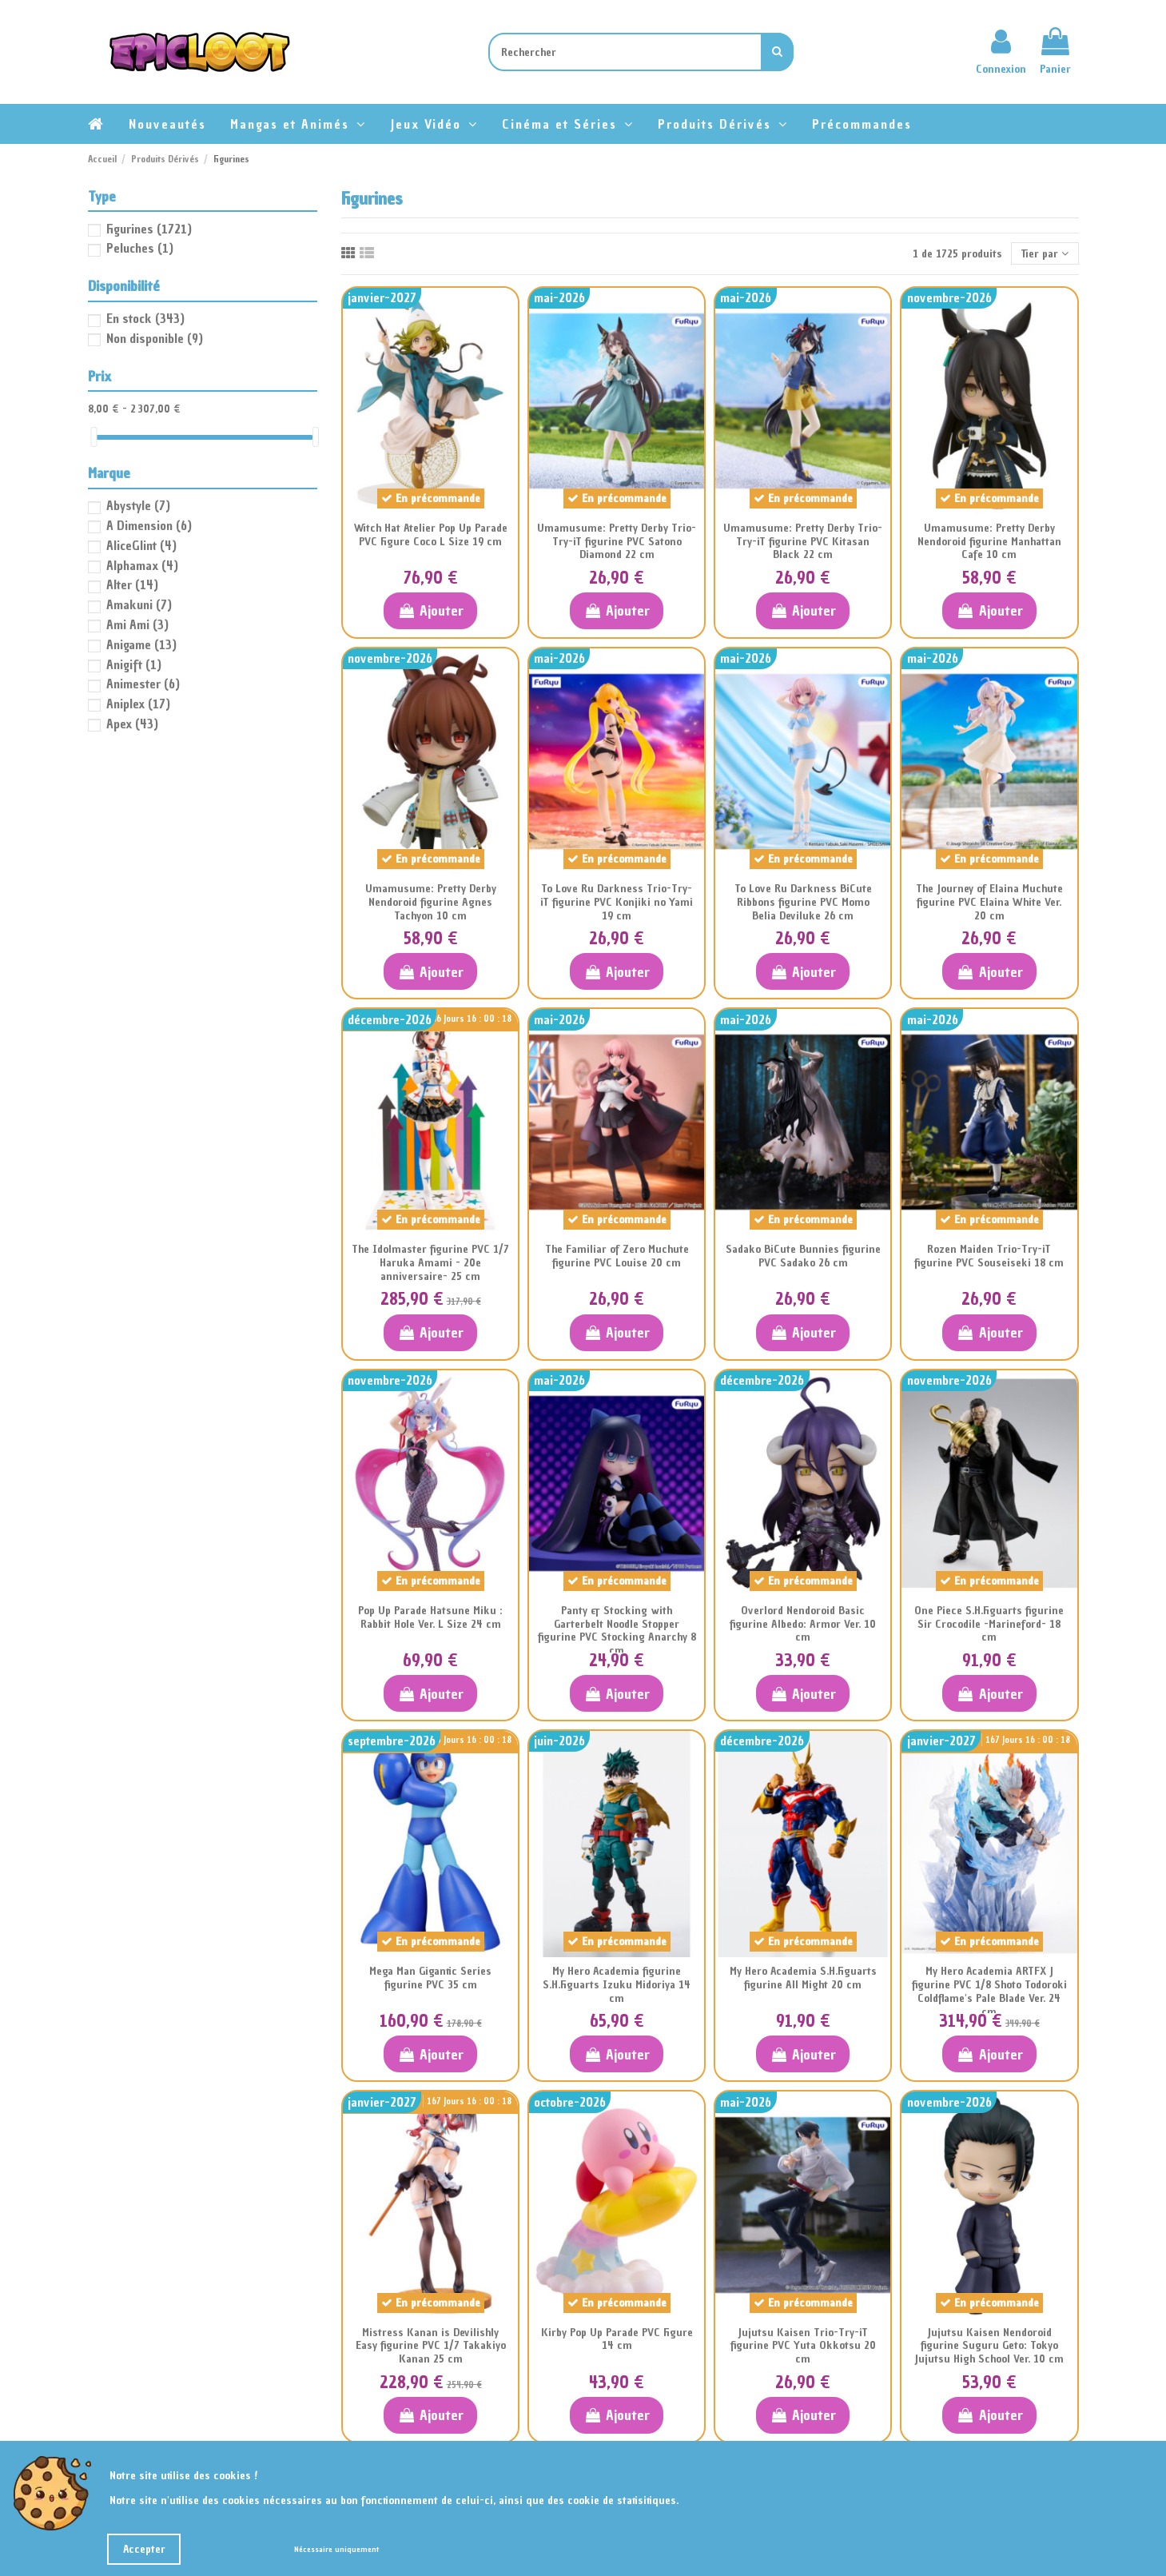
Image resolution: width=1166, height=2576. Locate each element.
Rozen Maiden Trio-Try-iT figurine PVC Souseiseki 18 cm (989, 1256)
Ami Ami (137, 624)
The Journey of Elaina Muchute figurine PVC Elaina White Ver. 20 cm (989, 902)
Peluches (139, 248)
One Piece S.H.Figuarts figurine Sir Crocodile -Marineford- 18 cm (989, 1624)
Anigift (133, 664)
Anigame (141, 644)
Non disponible (154, 338)
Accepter (144, 2549)
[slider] (93, 437)
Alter (132, 584)
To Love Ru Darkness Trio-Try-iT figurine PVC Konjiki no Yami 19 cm (616, 902)
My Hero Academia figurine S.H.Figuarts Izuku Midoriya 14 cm (616, 1985)
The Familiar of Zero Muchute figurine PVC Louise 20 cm (617, 1256)
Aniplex (138, 703)
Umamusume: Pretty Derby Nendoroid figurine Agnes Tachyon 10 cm (430, 902)
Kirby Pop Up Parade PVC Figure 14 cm (617, 2339)
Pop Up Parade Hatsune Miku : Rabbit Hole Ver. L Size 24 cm (430, 1617)
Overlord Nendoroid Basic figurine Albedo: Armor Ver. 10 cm (803, 1624)
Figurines (149, 228)
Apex (132, 723)
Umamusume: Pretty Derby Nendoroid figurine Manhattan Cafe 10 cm (989, 541)
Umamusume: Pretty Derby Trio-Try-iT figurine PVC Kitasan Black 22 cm (802, 541)
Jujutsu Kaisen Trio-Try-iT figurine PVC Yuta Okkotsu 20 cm (803, 2346)
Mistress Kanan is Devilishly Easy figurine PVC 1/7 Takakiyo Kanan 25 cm (431, 2346)
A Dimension (149, 525)
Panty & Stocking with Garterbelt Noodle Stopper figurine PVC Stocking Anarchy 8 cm (617, 1630)
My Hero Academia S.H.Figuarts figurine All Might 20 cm (803, 1978)
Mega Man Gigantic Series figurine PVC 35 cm (430, 1978)
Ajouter (430, 610)
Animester (143, 683)
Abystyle (138, 505)
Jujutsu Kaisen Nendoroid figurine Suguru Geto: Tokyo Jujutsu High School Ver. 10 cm (989, 2346)
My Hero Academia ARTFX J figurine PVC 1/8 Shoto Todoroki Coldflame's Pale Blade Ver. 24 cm (989, 1991)
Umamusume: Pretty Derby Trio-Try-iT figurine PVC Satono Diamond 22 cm (616, 541)
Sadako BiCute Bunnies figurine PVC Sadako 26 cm (803, 1256)
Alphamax (142, 565)
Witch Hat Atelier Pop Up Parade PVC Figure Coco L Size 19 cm (430, 534)
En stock (145, 318)
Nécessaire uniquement (336, 2549)
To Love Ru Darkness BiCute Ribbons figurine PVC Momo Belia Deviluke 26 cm (803, 902)
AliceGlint (141, 545)
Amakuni (139, 604)
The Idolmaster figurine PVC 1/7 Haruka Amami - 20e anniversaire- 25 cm (430, 1263)
